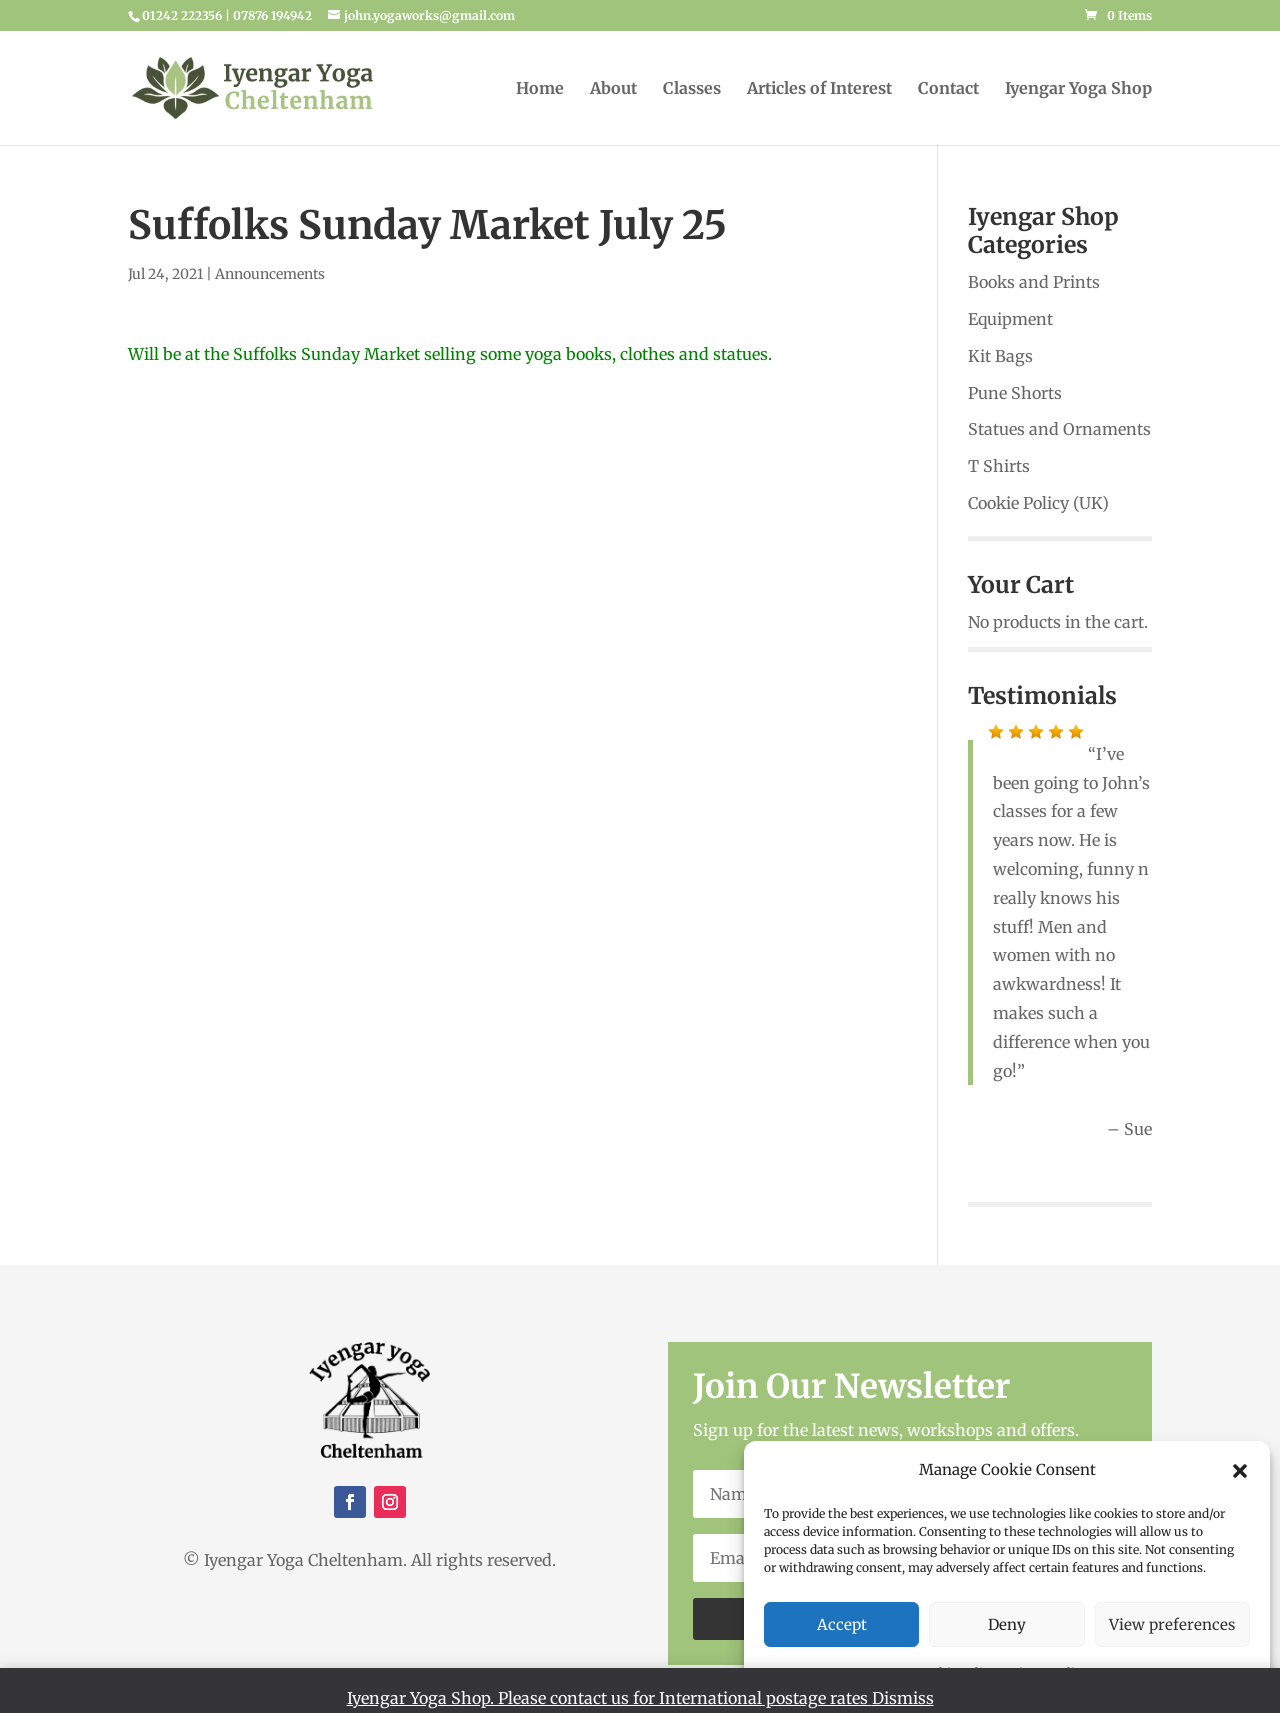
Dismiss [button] (903, 1698)
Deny (1007, 1624)
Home (540, 89)
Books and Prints (1034, 282)
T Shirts (999, 466)
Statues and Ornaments (1059, 429)
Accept (842, 1624)
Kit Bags (1000, 356)
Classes (692, 89)
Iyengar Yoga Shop (1078, 89)
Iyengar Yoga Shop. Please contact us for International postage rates (609, 1698)
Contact (948, 89)
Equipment (1010, 319)
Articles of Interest (819, 89)
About (613, 89)
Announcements (270, 274)
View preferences (1172, 1624)
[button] (1240, 1471)
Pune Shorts (1015, 393)
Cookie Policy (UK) (1038, 503)
